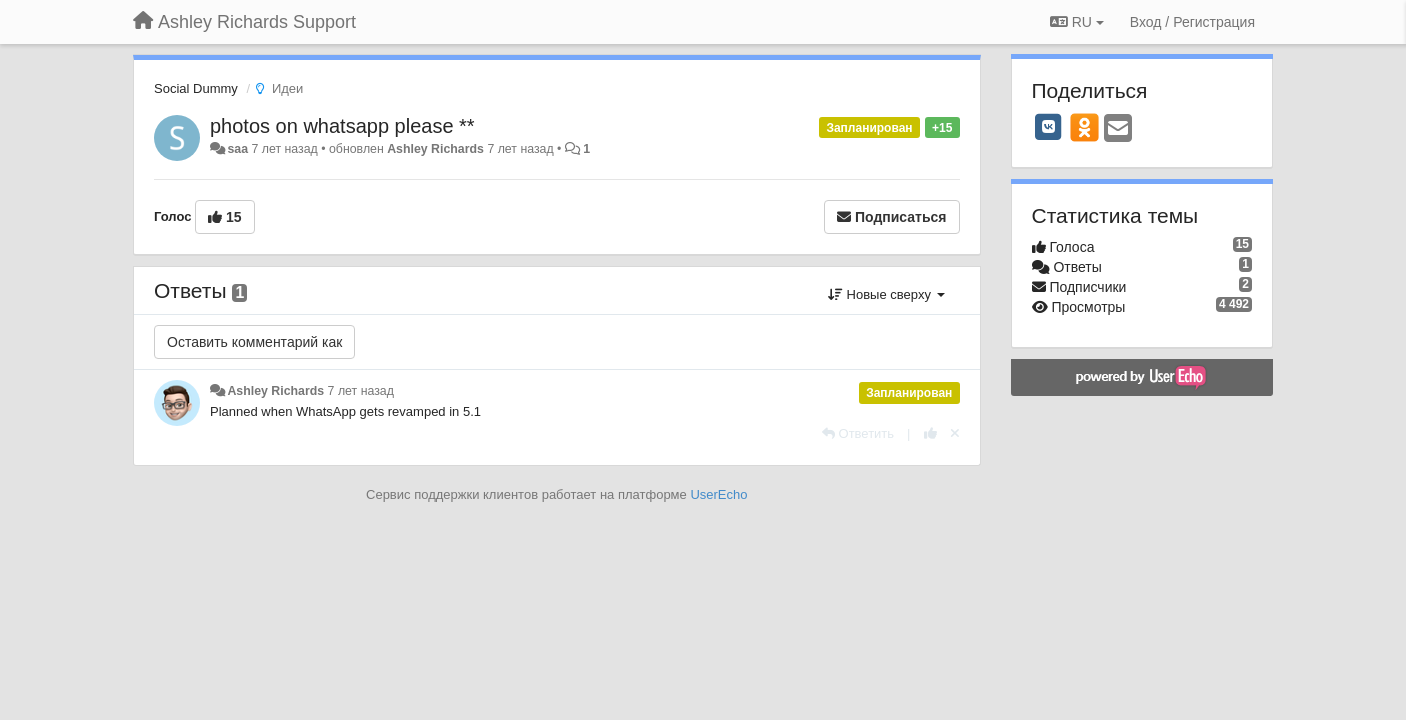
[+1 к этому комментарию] (930, 433)
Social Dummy (196, 88)
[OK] (1084, 127)
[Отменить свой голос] (955, 433)
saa (237, 149)
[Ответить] (858, 433)
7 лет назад (361, 391)
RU (1077, 22)
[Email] (1118, 129)
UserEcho (718, 494)
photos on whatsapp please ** (342, 126)
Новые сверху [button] (886, 294)
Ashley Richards (435, 149)
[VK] (1049, 127)
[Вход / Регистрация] (1192, 22)
